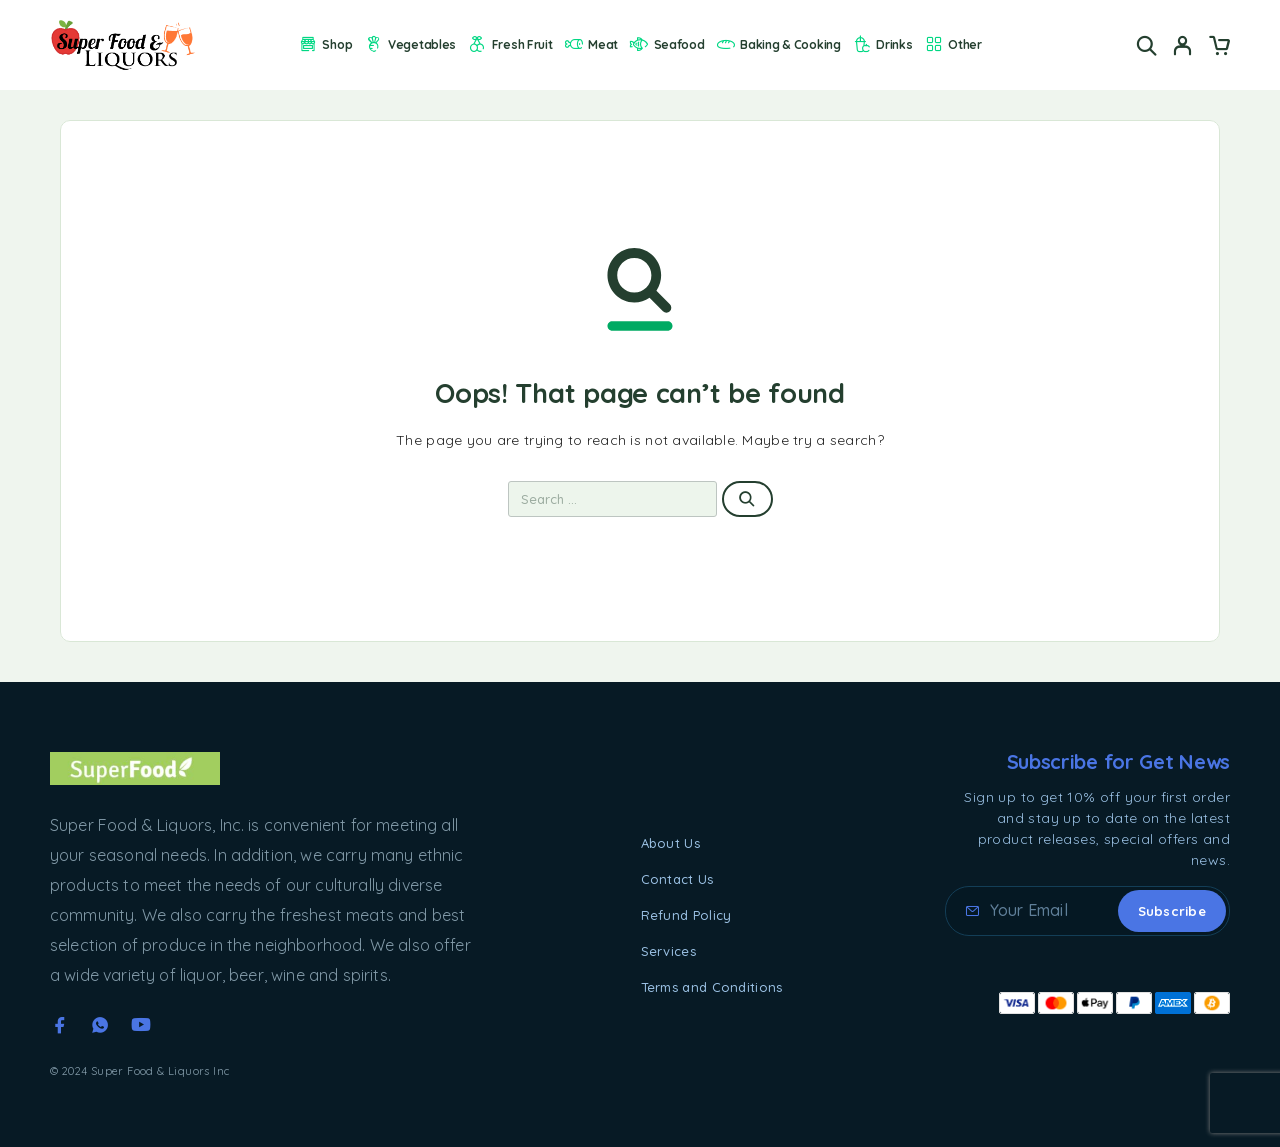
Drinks (882, 45)
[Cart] (1219, 48)
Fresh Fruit (509, 45)
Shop (325, 45)
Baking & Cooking (778, 45)
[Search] (1147, 45)
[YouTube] (141, 1025)
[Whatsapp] (100, 1025)
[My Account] (1183, 45)
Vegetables (410, 45)
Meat (591, 45)
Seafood (666, 45)
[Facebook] (60, 1025)
